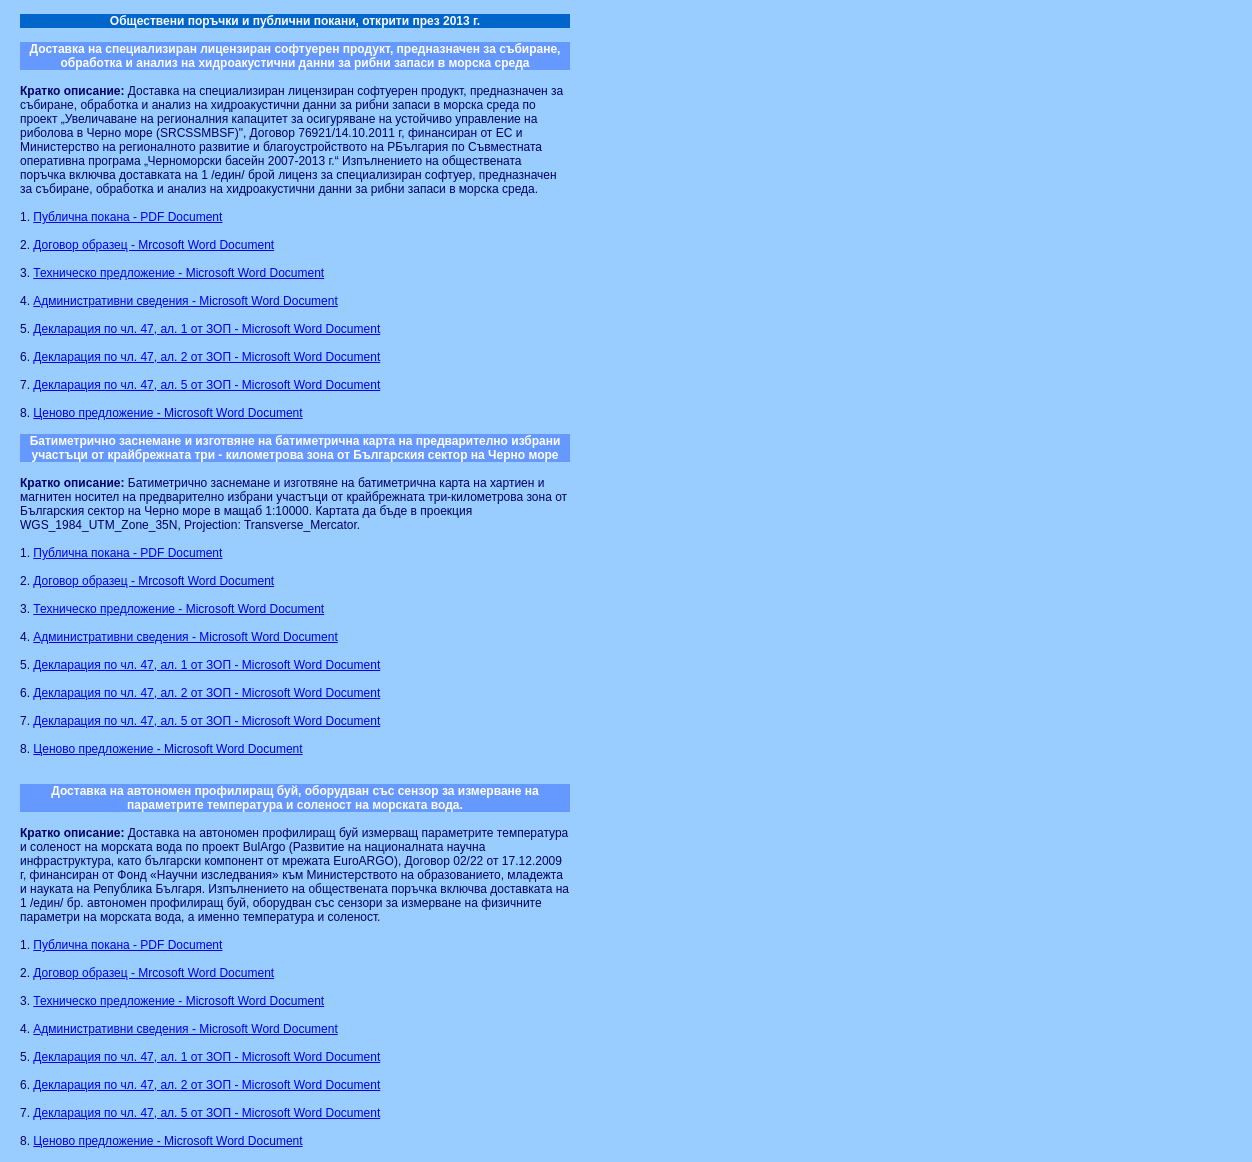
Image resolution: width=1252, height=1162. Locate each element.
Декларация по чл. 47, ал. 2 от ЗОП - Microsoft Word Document (206, 357)
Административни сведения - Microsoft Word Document (185, 301)
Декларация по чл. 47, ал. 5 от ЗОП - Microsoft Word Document (206, 385)
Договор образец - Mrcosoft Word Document (153, 245)
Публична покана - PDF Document (127, 217)
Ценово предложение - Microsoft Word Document (167, 413)
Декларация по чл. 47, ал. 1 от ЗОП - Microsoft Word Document (206, 329)
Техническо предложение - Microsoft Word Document (178, 273)
